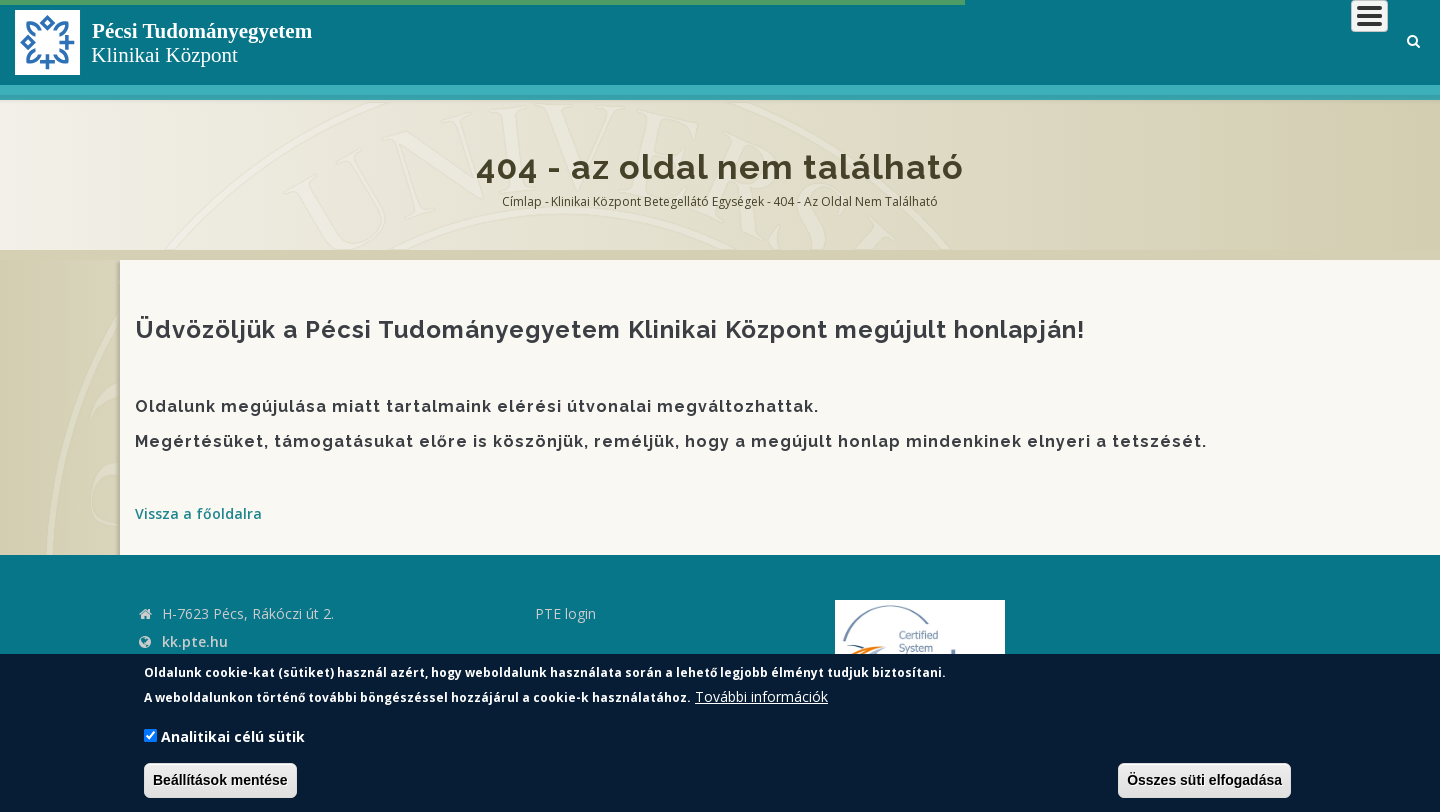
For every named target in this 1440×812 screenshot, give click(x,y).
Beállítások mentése (220, 780)
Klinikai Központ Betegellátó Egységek (657, 201)
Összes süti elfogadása (1204, 780)
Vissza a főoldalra (198, 513)
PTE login (565, 613)
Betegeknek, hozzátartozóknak (1085, 44)
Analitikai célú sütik (233, 736)
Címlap (522, 201)
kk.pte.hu (195, 641)
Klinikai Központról (853, 44)
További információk (761, 696)
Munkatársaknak (1306, 44)
